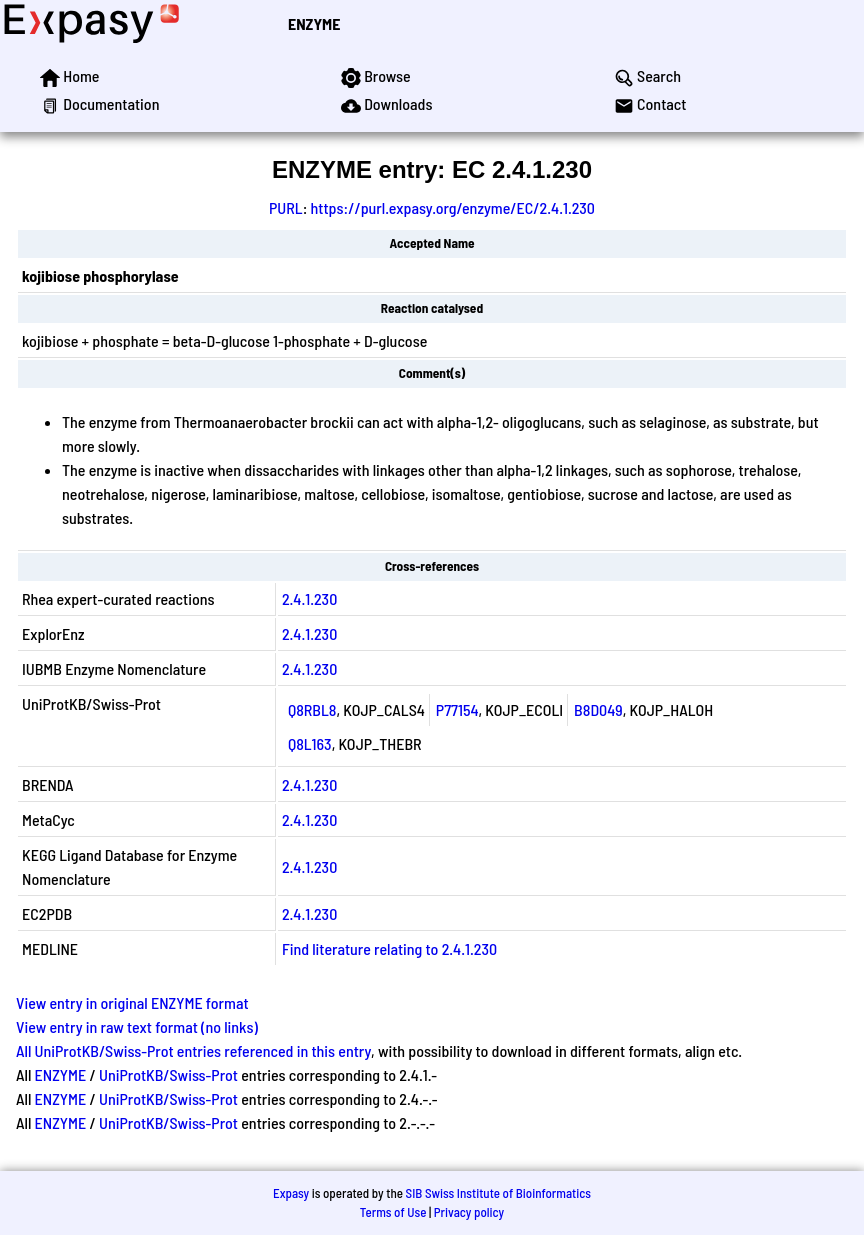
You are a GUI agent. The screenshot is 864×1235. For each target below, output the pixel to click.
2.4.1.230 (309, 598)
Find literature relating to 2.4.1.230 (389, 948)
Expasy (291, 1193)
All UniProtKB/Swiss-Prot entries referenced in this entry (193, 1050)
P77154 (457, 709)
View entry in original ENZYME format (132, 1002)
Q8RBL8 (312, 709)
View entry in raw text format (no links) (137, 1026)
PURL (286, 207)
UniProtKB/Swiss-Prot (168, 1074)
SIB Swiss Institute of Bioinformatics (498, 1193)
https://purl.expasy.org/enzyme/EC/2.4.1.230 (453, 207)
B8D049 (598, 709)
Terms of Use (393, 1212)
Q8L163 (310, 743)
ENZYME (314, 23)
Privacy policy (469, 1212)
